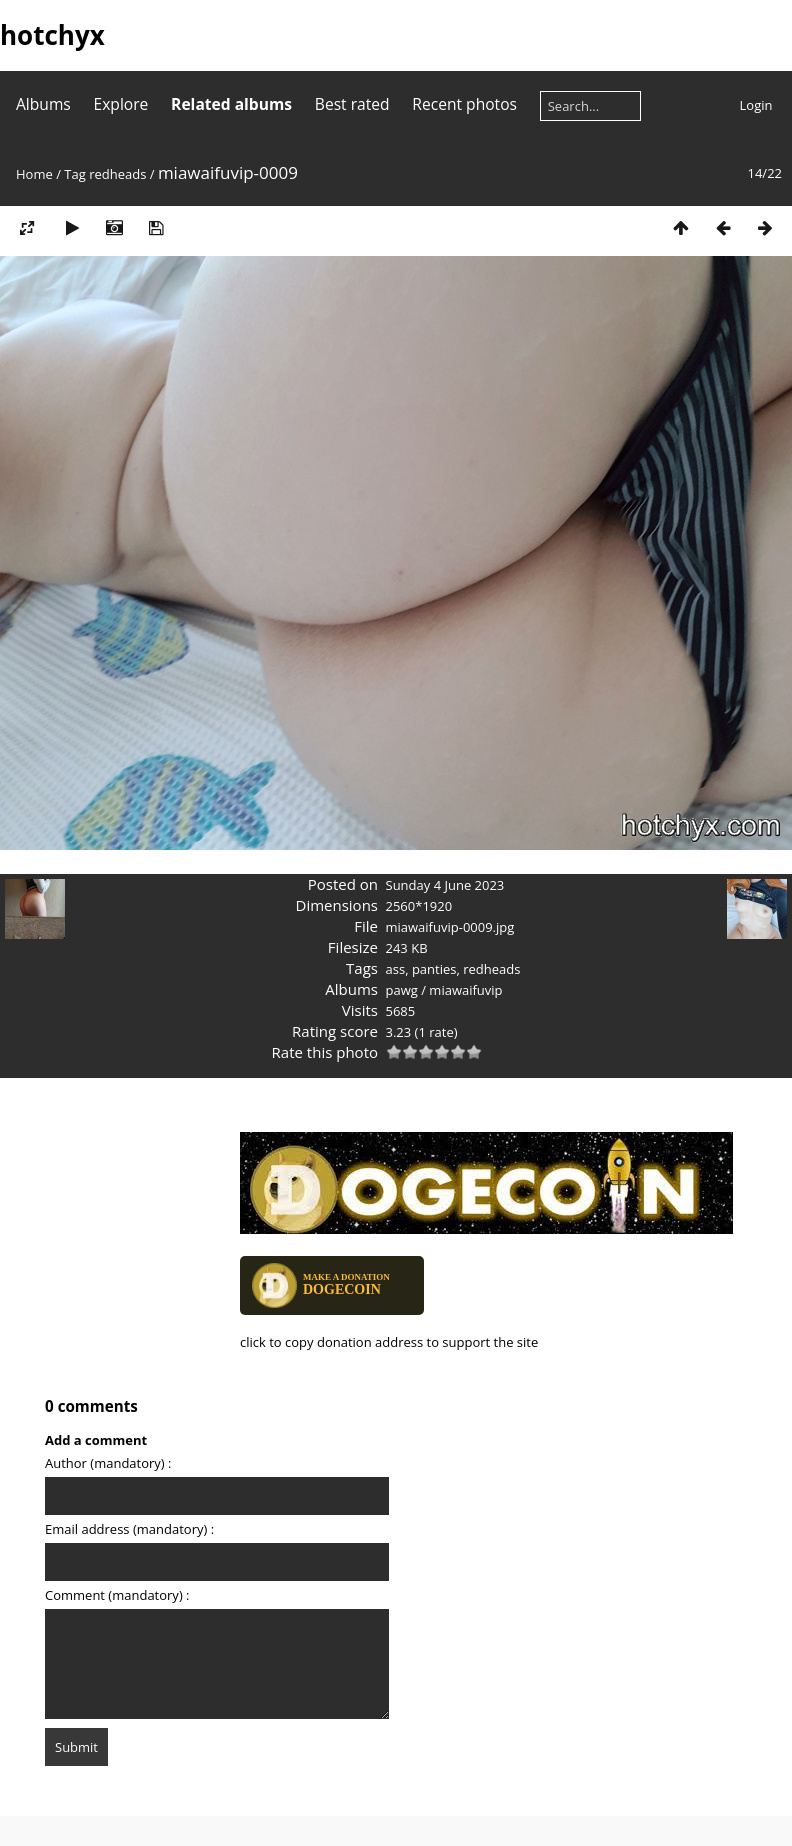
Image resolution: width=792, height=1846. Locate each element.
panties (434, 969)
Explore (121, 104)
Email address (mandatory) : (129, 1529)
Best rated (352, 104)
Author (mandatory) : (108, 1463)
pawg (402, 990)
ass (396, 969)
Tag (74, 174)
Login (756, 105)
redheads (117, 174)
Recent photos (464, 104)
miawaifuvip (465, 990)
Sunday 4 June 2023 (445, 885)
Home (34, 174)
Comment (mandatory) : (117, 1595)
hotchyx (52, 35)
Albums (43, 104)
